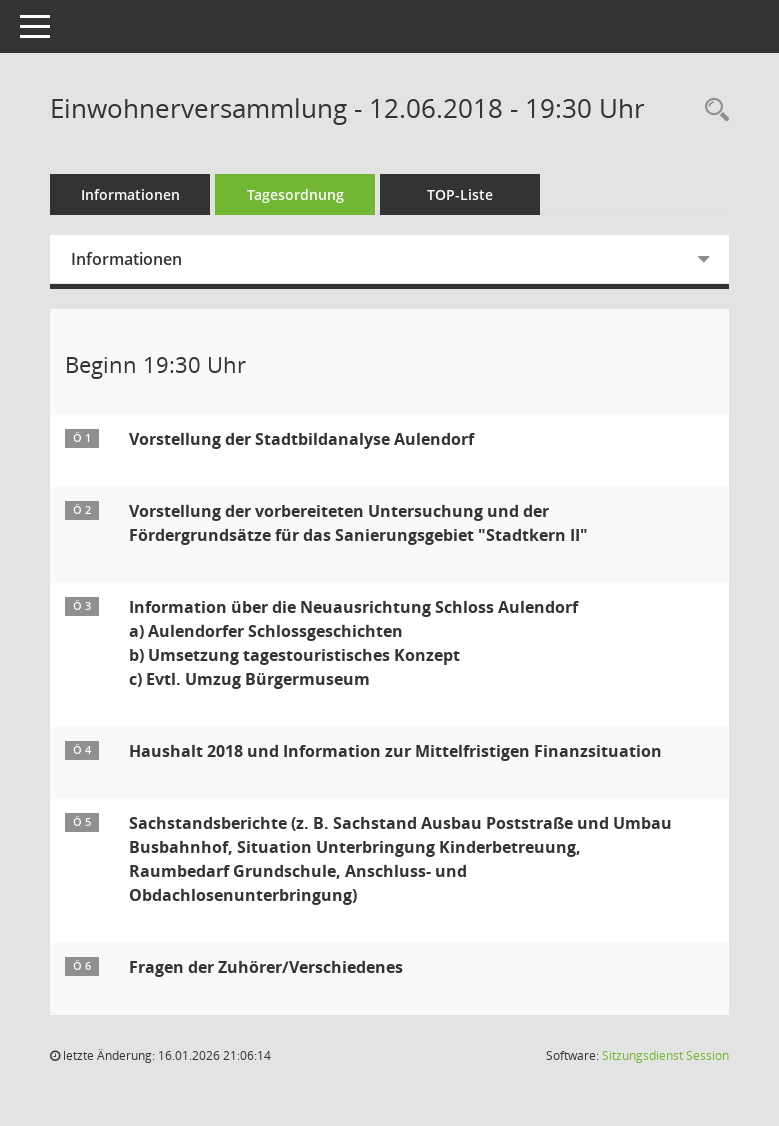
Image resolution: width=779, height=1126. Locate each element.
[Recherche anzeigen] (712, 110)
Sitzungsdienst (665, 1055)
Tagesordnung (295, 194)
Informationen (130, 194)
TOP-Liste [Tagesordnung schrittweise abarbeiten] (460, 194)
